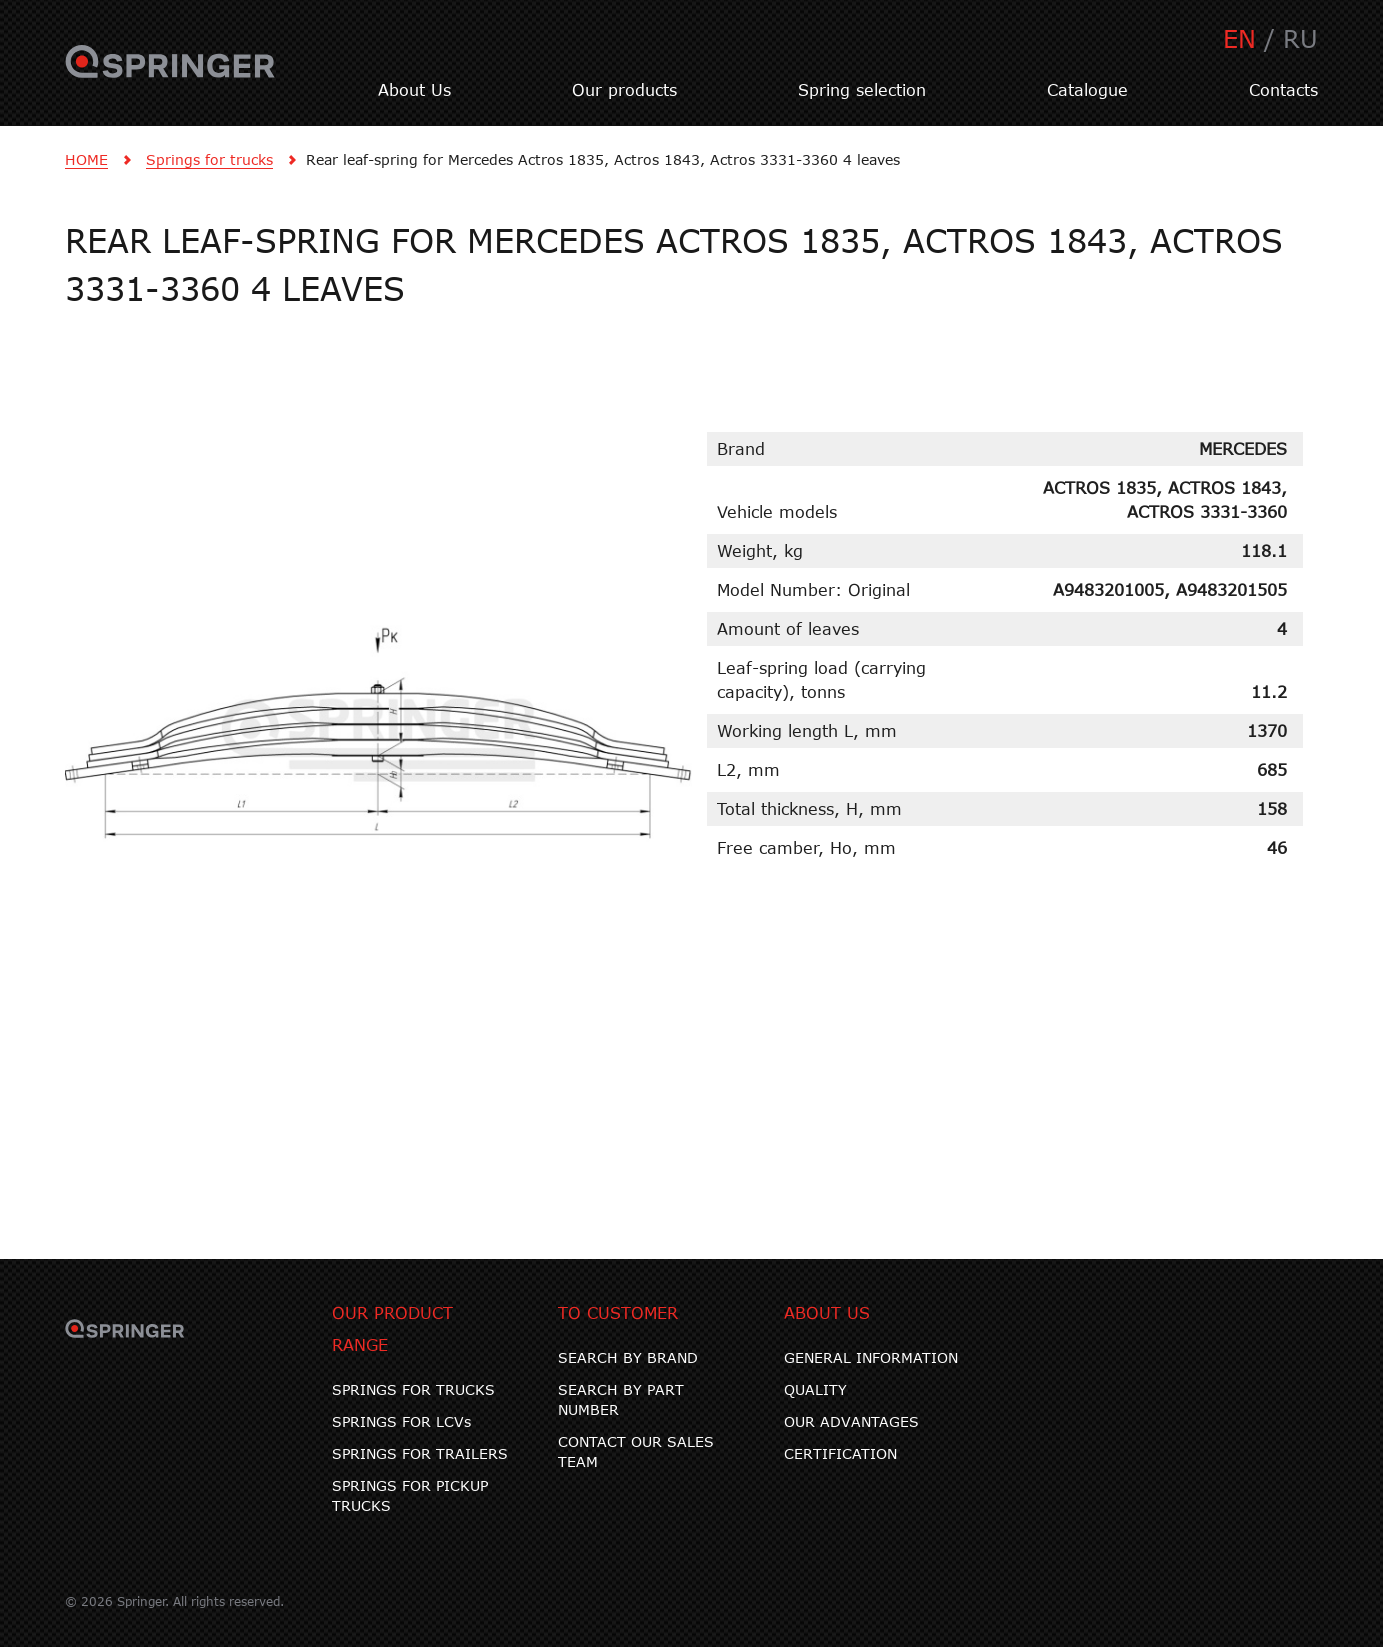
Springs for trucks (209, 159)
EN (1239, 38)
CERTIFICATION (840, 1453)
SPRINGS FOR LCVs (401, 1421)
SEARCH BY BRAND (628, 1357)
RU (1300, 38)
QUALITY (815, 1389)
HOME (86, 159)
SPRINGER (170, 73)
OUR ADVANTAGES (851, 1421)
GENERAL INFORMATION (871, 1357)
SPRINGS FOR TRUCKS (413, 1389)
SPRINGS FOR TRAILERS (420, 1453)
